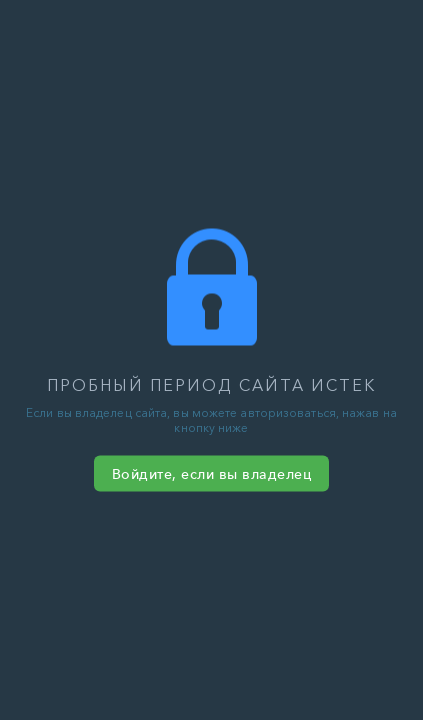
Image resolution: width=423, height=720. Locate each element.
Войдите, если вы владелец (212, 474)
